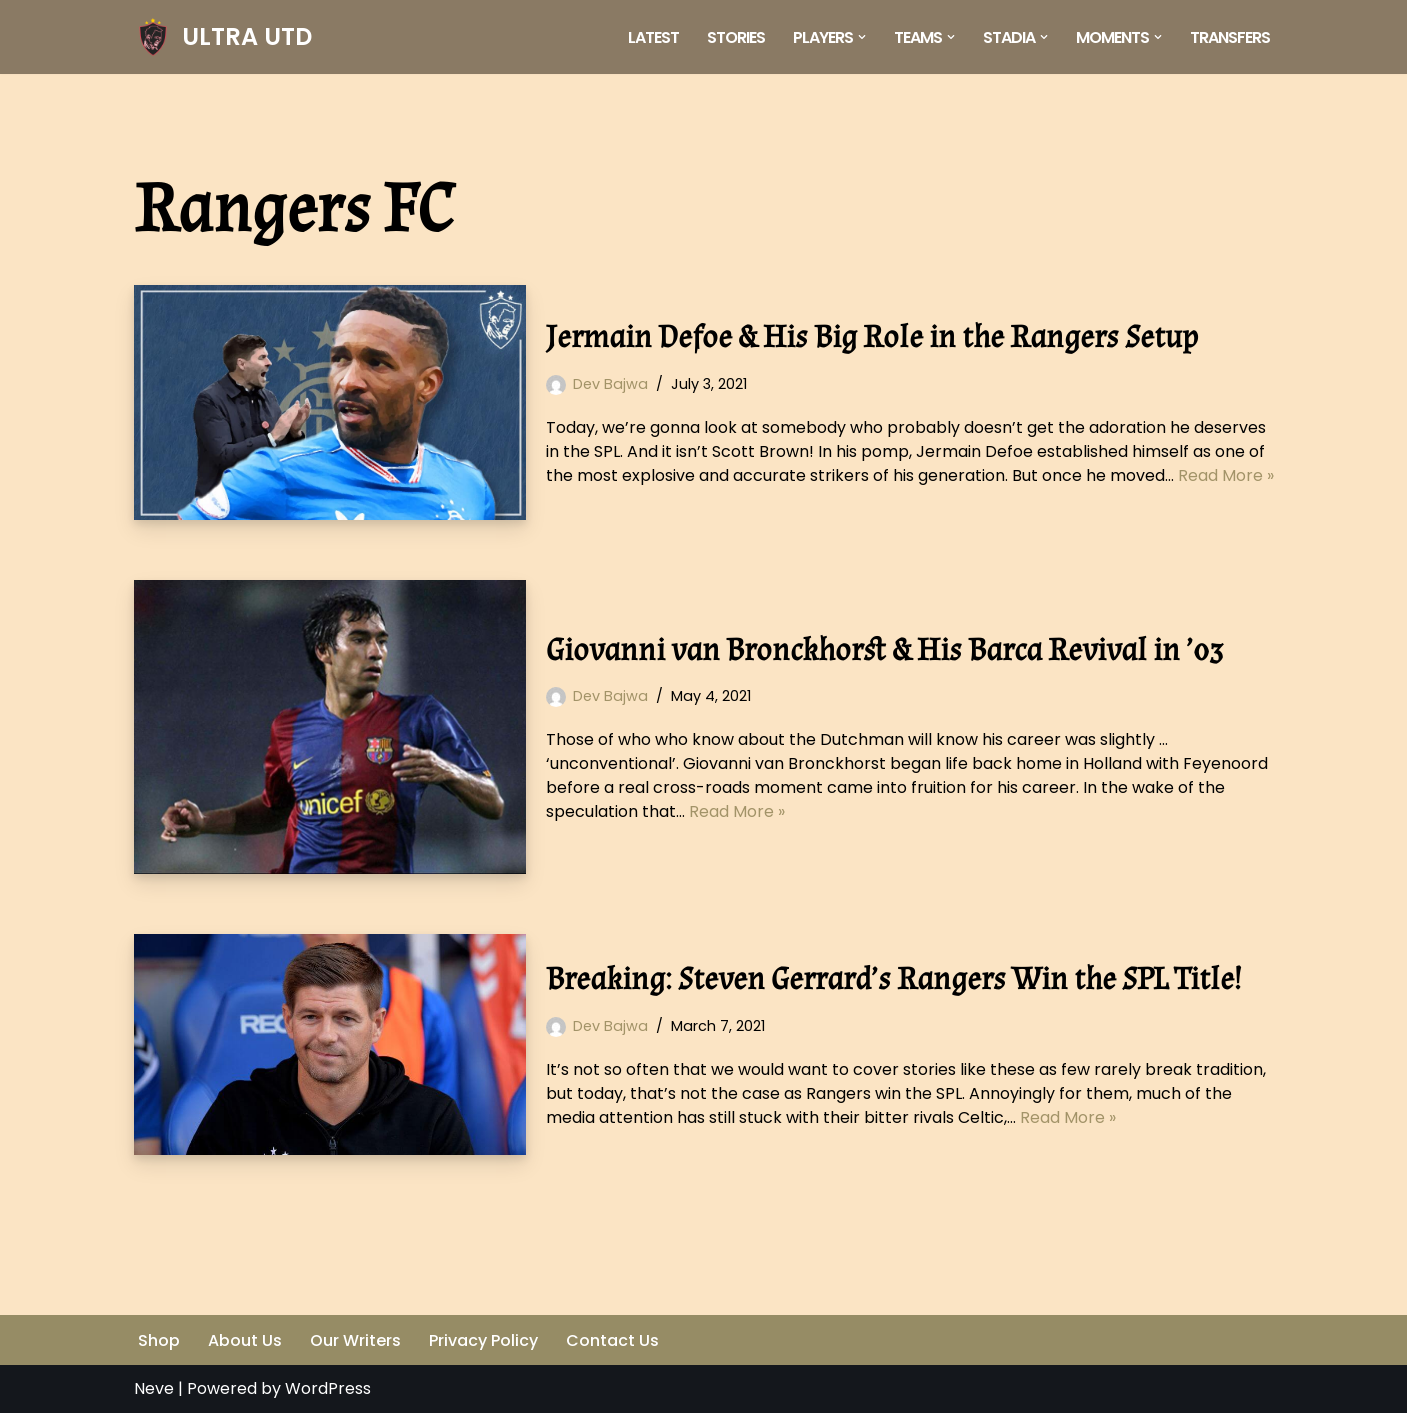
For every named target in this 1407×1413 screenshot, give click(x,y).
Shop (159, 1340)
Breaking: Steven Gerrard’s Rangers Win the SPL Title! (893, 979)
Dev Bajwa (610, 384)
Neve (154, 1388)
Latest (653, 37)
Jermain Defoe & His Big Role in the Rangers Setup (872, 337)
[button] (862, 37)
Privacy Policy (483, 1340)
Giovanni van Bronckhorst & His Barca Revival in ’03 (884, 650)
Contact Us (612, 1340)
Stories (736, 37)
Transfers (1230, 37)
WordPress (328, 1388)
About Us (245, 1340)
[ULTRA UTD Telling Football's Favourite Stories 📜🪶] (223, 37)
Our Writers (355, 1340)
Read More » (1226, 475)
